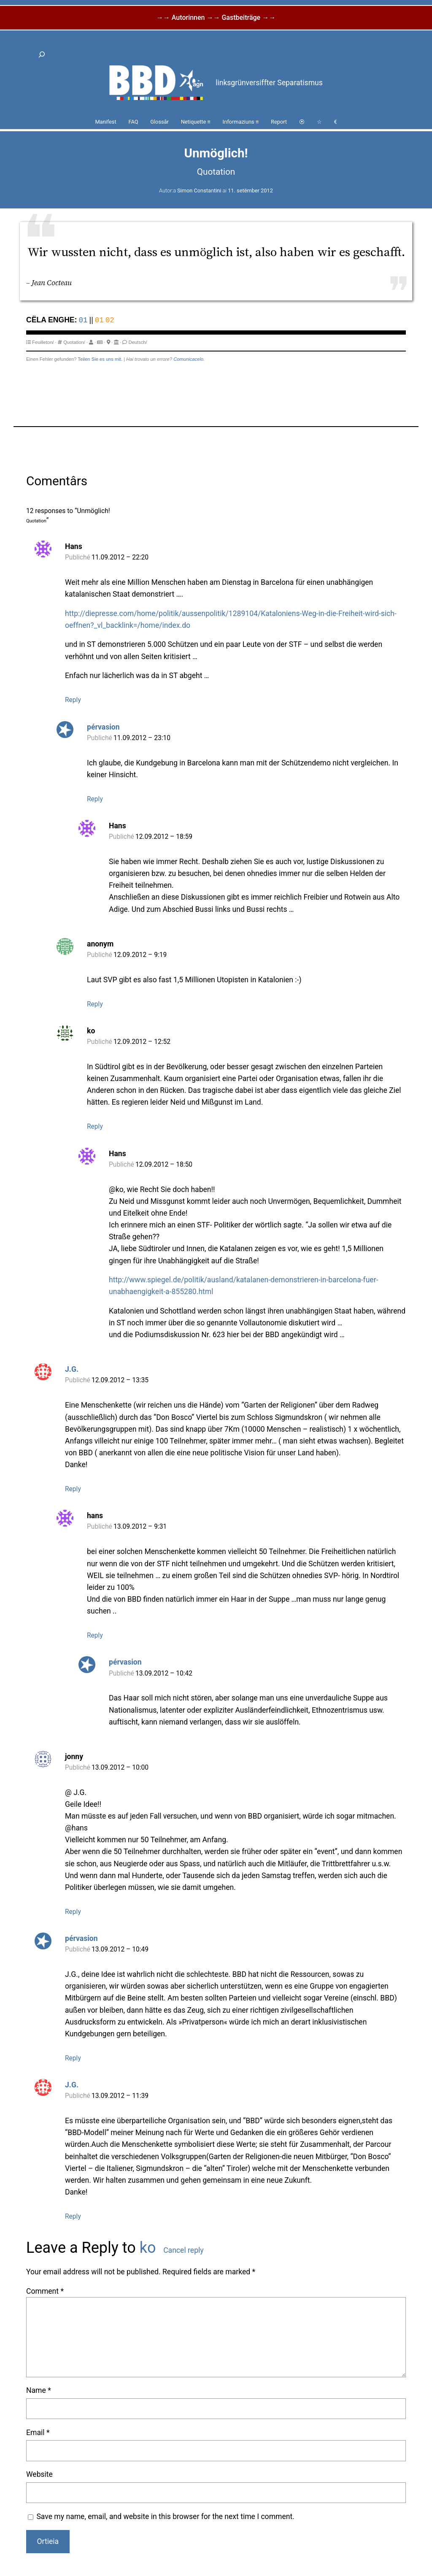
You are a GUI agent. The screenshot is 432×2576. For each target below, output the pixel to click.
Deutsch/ (138, 342)
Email (37, 2432)
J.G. (71, 1369)
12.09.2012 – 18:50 (163, 1164)
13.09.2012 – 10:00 (120, 1767)
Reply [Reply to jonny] (73, 1912)
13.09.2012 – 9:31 (140, 1526)
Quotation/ (74, 342)
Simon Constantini (199, 190)
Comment (45, 2291)
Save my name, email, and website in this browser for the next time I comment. (165, 2516)
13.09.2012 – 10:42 (163, 1673)
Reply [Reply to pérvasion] (95, 799)
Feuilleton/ (43, 342)
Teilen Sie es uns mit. (100, 359)
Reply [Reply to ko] (95, 1126)
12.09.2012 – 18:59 (163, 837)
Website (39, 2474)
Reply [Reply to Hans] (73, 700)
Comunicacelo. (189, 359)
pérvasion (103, 727)
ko (148, 2248)
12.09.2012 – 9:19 (140, 955)
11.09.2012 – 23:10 (141, 738)
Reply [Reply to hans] (95, 1635)
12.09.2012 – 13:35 (120, 1380)
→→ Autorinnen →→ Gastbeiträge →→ (216, 18)
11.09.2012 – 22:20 (120, 557)
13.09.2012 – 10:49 (120, 1949)
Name (38, 2390)
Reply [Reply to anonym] (95, 1004)
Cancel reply (183, 2250)
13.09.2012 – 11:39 (120, 2096)
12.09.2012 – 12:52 (141, 1042)
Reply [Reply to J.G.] (73, 1489)
